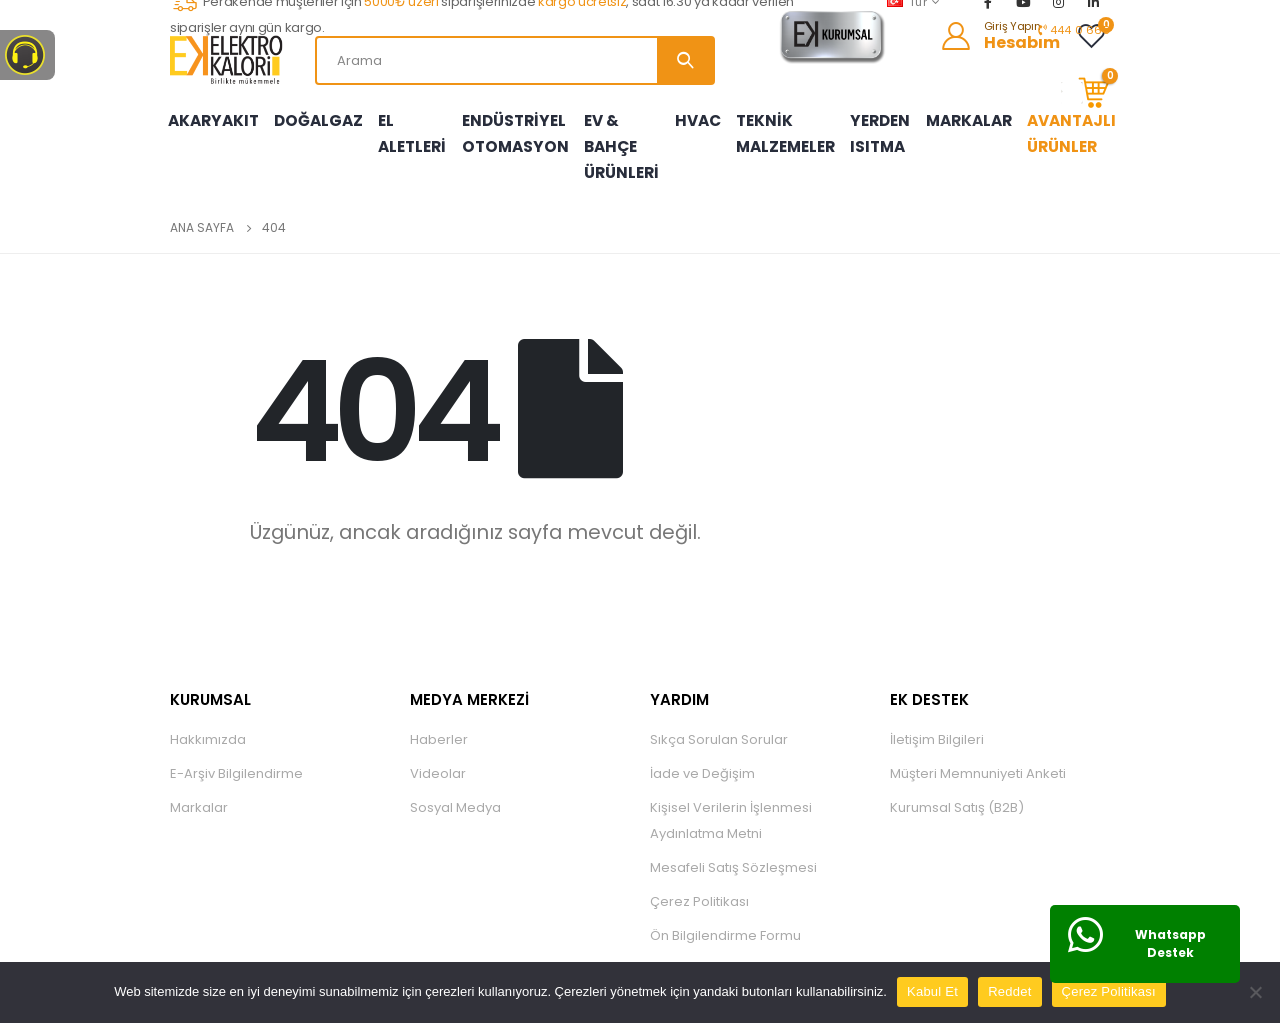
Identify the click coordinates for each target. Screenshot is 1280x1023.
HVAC (702, 113)
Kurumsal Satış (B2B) (957, 792)
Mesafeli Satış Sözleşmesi (733, 852)
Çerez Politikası (699, 886)
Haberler (439, 724)
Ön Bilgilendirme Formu (725, 920)
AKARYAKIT (211, 113)
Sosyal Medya (455, 792)
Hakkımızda (208, 724)
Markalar (199, 792)
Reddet (1009, 991)
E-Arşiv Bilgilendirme (236, 758)
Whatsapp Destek (1170, 943)
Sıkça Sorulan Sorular (719, 724)
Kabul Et (932, 991)
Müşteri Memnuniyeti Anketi (978, 758)
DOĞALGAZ (313, 113)
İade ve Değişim (702, 758)
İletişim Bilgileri (937, 724)
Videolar (438, 758)
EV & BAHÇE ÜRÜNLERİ (615, 139)
